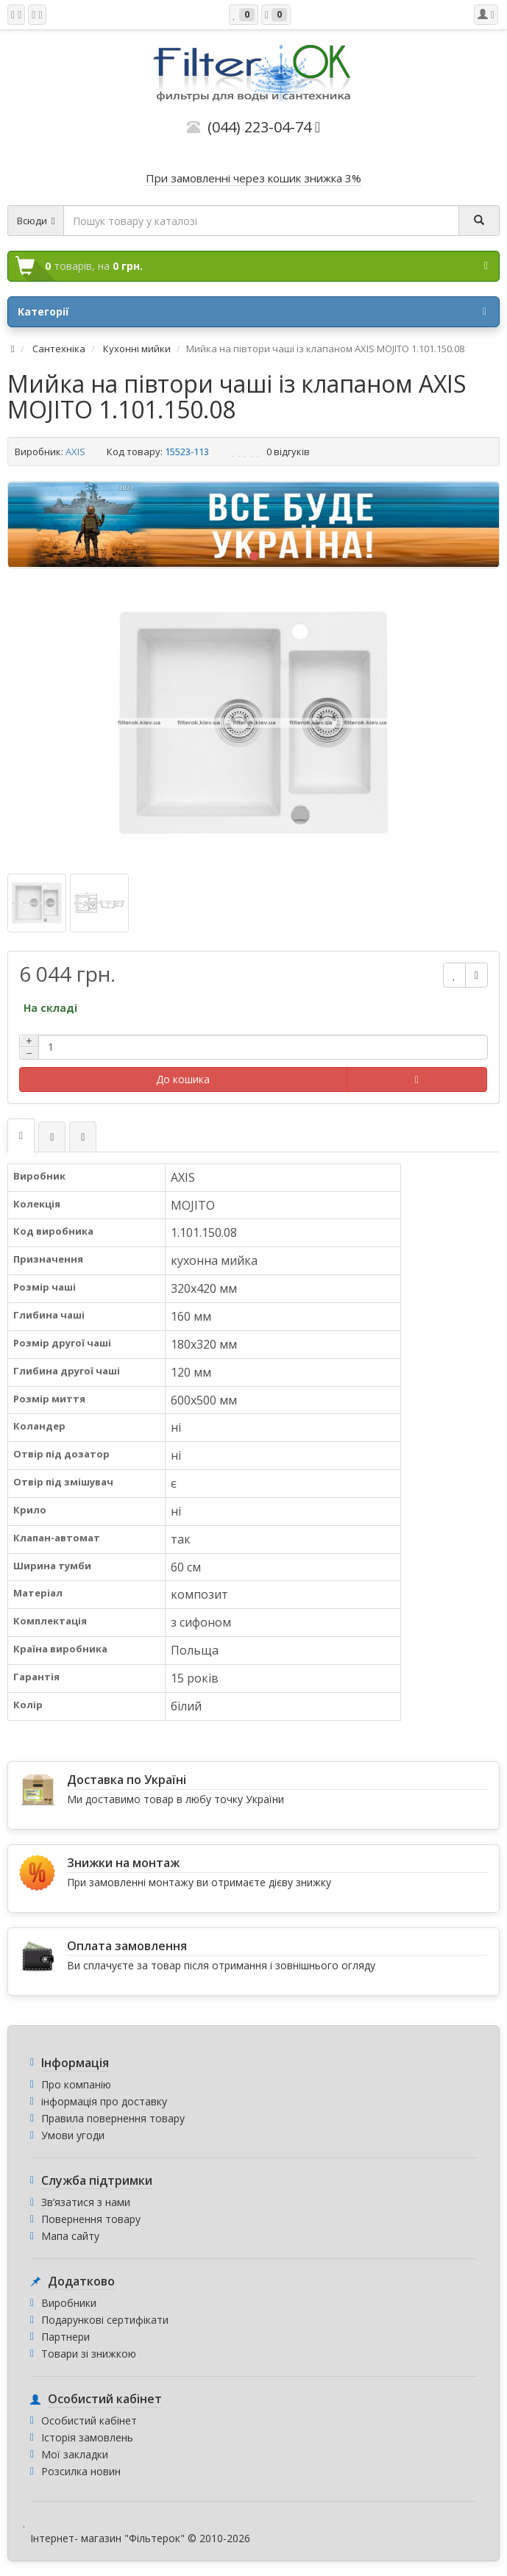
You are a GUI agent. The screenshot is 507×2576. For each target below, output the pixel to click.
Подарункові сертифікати (105, 2320)
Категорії (252, 311)
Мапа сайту (70, 2236)
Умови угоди (72, 2135)
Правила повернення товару (113, 2118)
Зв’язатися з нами (85, 2202)
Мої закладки (74, 2454)
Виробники (68, 2303)
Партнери (65, 2337)
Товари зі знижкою (88, 2354)
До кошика (183, 1079)
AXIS (75, 451)
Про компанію (76, 2084)
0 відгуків (288, 451)
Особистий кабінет (89, 2420)
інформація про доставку (104, 2101)
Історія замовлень (87, 2437)
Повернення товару (91, 2219)
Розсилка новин (81, 2471)
